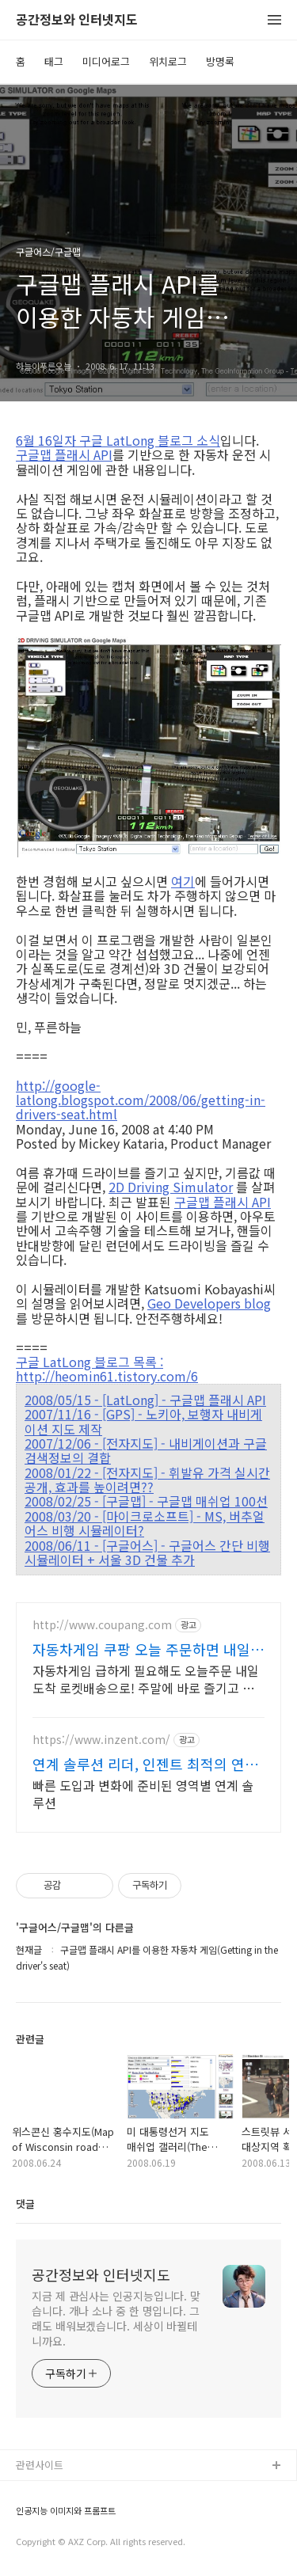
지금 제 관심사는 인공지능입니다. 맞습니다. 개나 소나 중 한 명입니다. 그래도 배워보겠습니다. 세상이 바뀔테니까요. (116, 2318)
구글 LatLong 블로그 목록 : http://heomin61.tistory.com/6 (107, 1369)
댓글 (25, 2203)
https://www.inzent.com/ (101, 1739)
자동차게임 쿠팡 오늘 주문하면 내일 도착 (141, 1648)
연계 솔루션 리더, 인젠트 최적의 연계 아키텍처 (145, 1763)
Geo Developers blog (209, 1303)
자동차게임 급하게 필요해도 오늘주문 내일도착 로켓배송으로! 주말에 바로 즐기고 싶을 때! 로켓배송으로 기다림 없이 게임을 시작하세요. (145, 1678)
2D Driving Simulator (171, 1187)
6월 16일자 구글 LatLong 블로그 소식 (118, 440)
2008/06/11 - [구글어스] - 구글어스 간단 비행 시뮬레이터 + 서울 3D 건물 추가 (147, 1552)
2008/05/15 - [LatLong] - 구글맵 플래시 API (145, 1399)
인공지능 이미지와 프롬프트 (66, 2511)
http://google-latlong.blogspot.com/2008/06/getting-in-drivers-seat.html (140, 1099)
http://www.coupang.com (102, 1625)
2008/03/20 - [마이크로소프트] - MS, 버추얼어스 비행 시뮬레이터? (145, 1523)
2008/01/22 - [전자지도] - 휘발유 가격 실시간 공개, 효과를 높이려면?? (147, 1480)
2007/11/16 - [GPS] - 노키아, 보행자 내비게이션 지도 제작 (143, 1421)
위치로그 (168, 61)
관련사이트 (39, 2464)
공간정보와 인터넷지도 (77, 20)
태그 (53, 61)
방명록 (220, 61)
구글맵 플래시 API (64, 454)
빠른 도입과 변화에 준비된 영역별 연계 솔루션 (142, 1793)
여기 (183, 881)
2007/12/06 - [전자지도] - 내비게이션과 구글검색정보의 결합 (146, 1450)
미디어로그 (106, 61)
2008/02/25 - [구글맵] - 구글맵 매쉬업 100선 (146, 1501)
